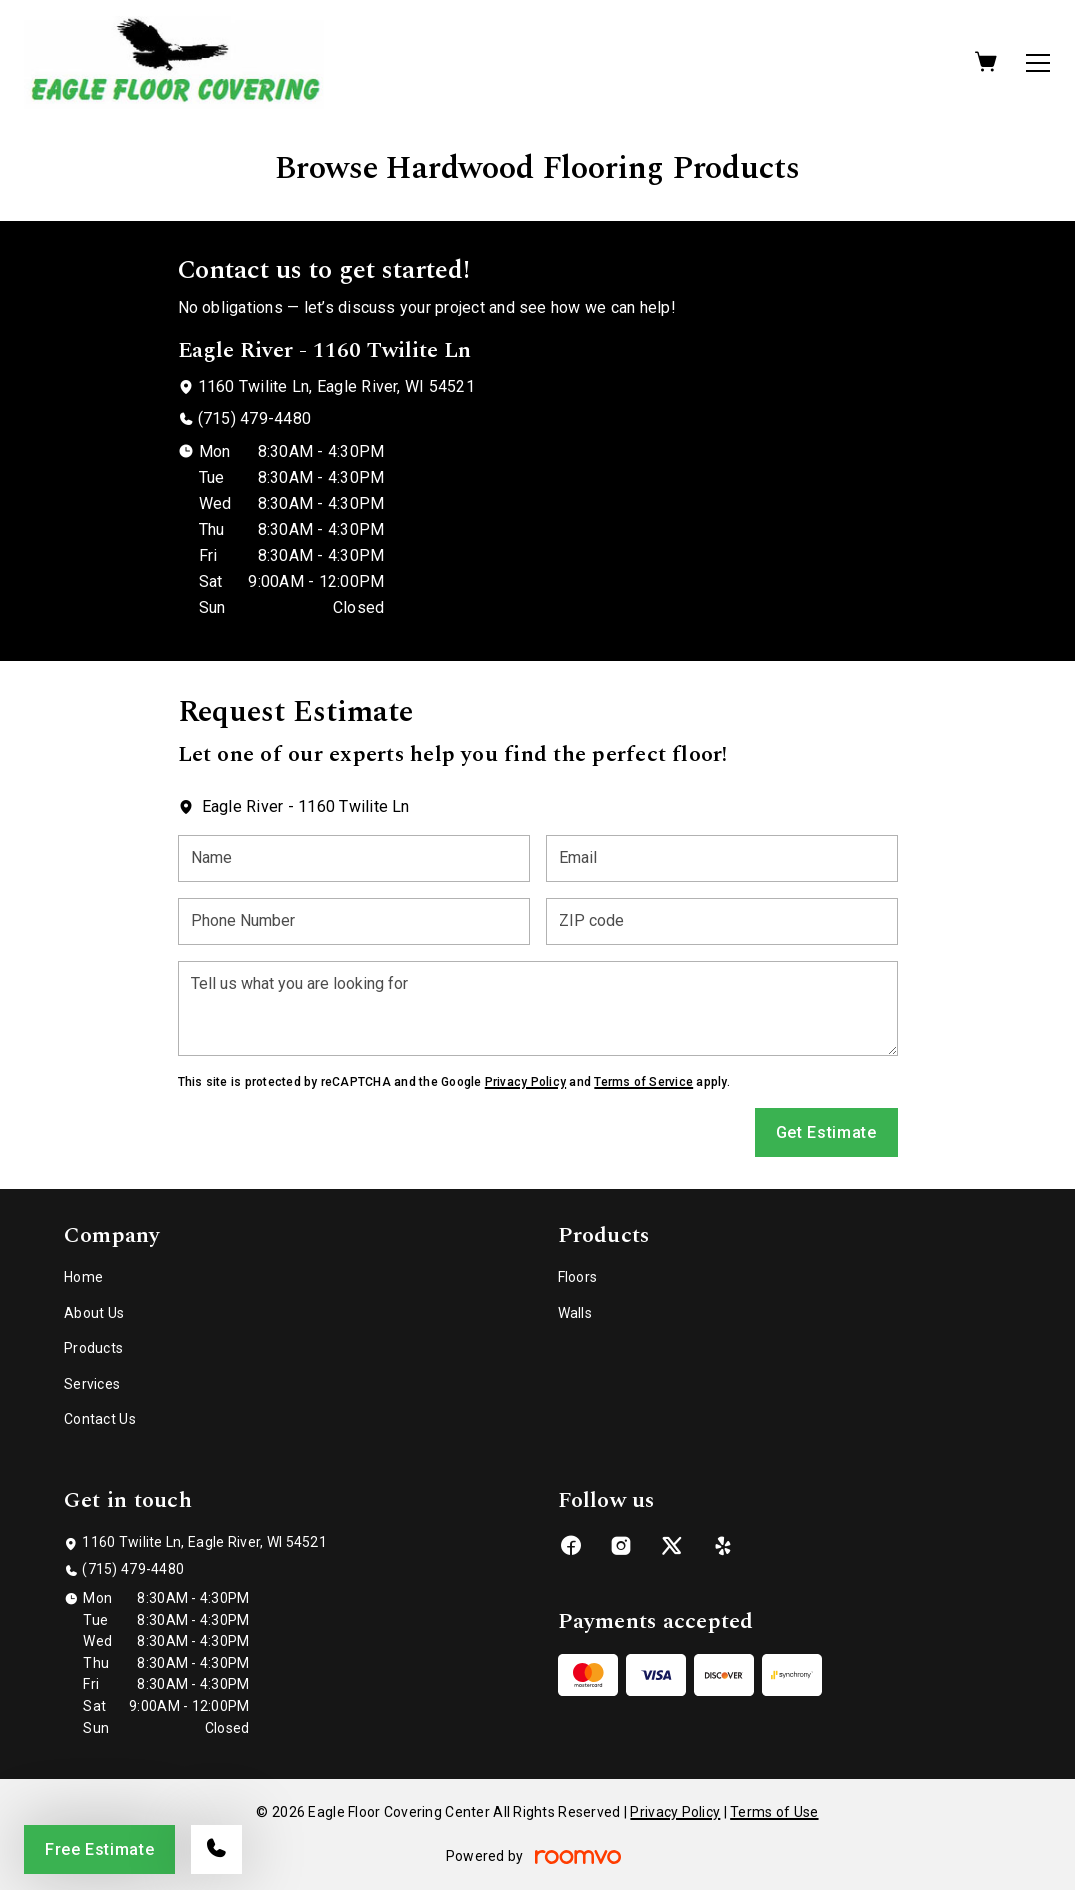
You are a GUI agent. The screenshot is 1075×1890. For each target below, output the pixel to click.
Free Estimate (99, 1849)
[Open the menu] (1038, 63)
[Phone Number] (354, 921)
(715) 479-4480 (254, 418)
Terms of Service (643, 1082)
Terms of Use (774, 1812)
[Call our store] (216, 1849)
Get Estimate (826, 1132)
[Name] (354, 858)
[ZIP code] (722, 921)
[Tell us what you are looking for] (538, 1008)
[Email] (722, 858)
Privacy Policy (525, 1082)
